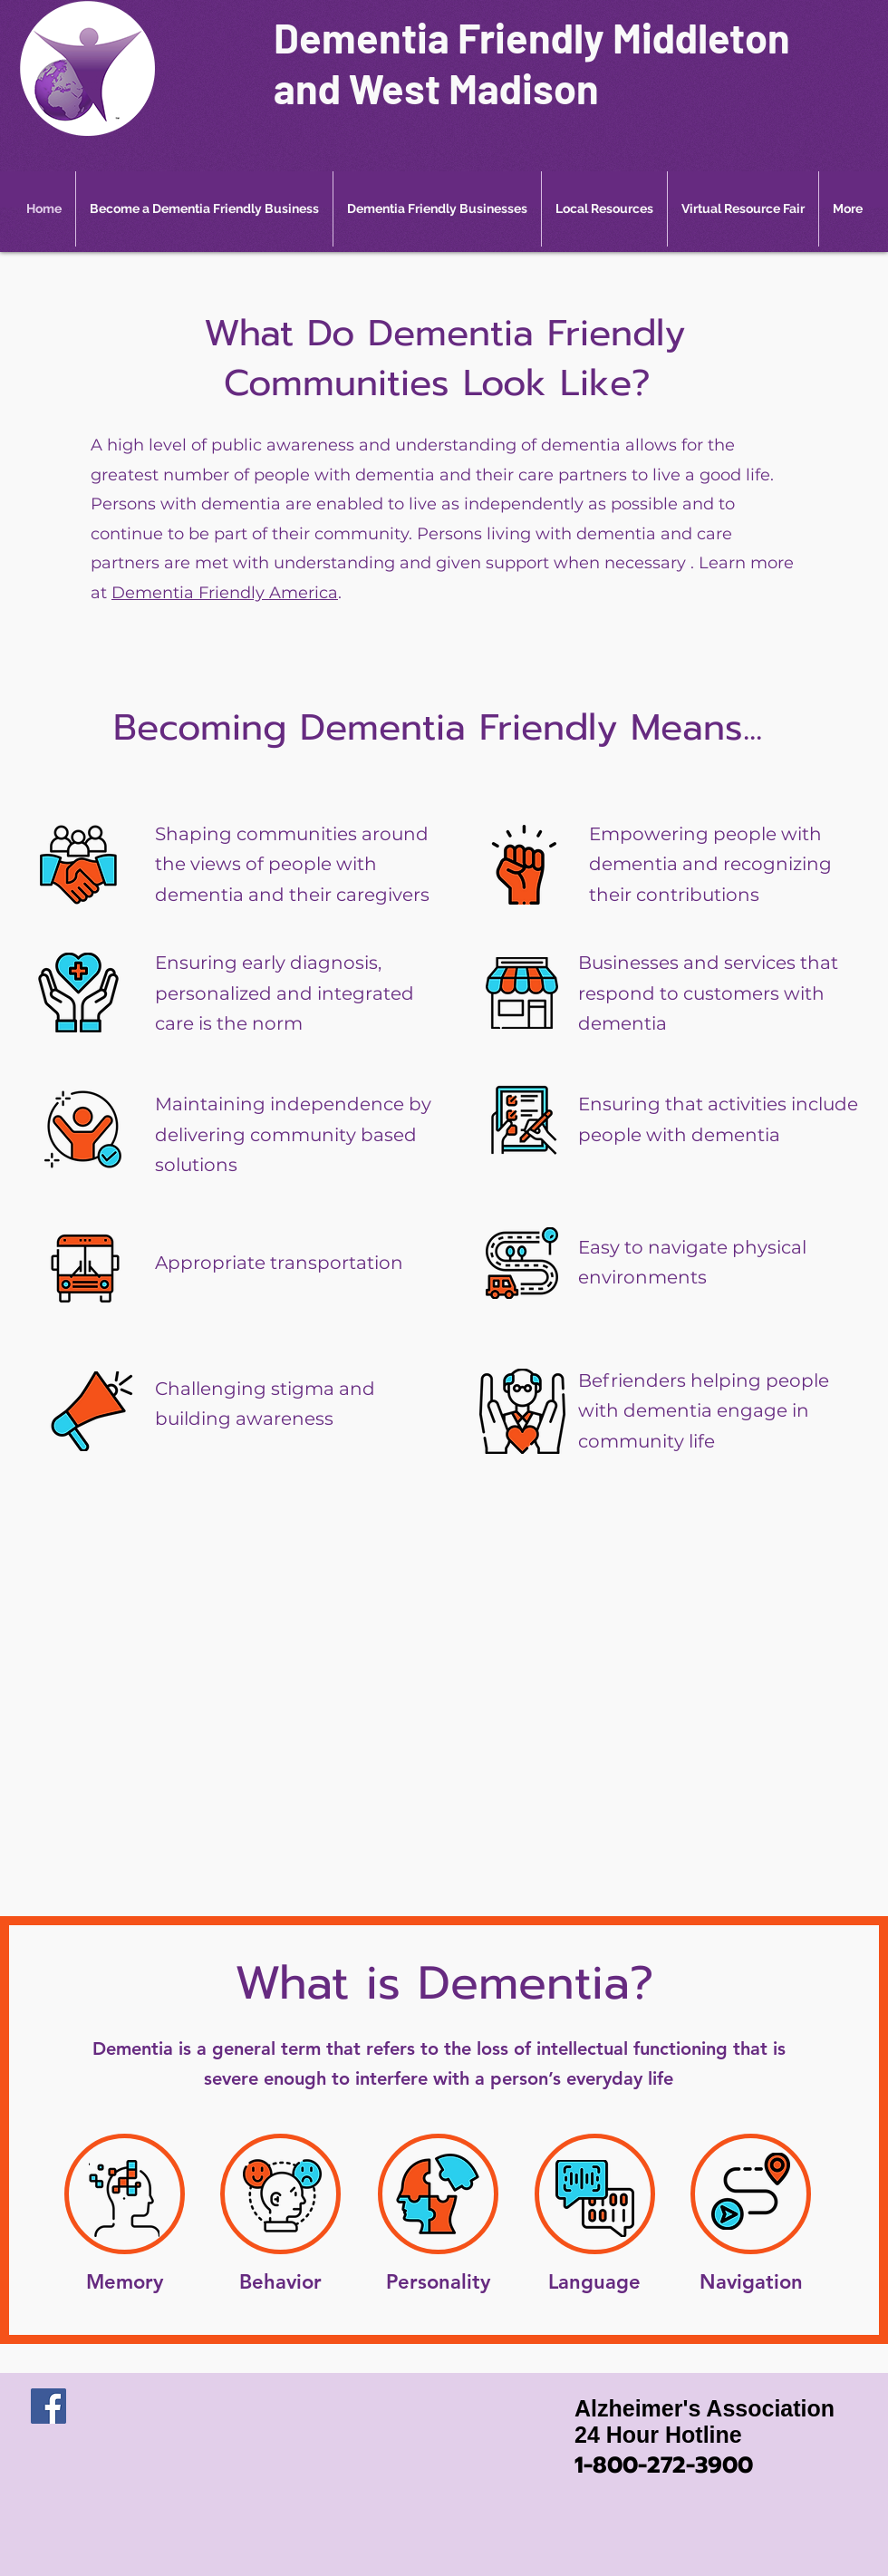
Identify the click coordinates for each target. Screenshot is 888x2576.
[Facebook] (48, 2406)
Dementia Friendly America (224, 593)
